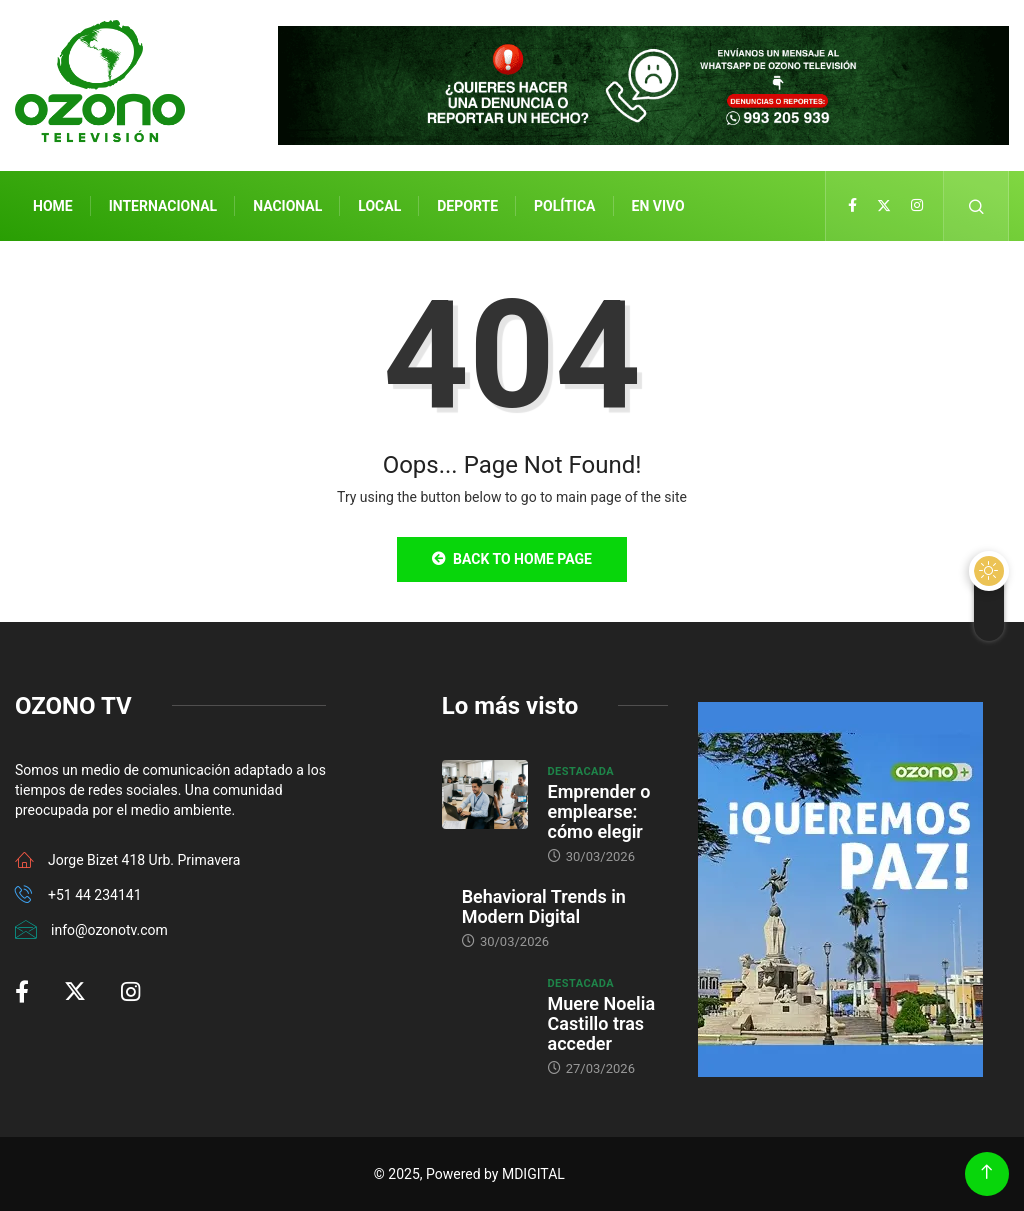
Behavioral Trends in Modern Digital (544, 906)
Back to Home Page (512, 559)
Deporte (467, 206)
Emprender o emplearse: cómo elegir (599, 811)
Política (564, 206)
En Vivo (658, 206)
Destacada (581, 771)
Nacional (287, 206)
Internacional (163, 206)
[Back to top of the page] (986, 1172)
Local (379, 206)
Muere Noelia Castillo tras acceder (602, 1023)
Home (53, 206)
